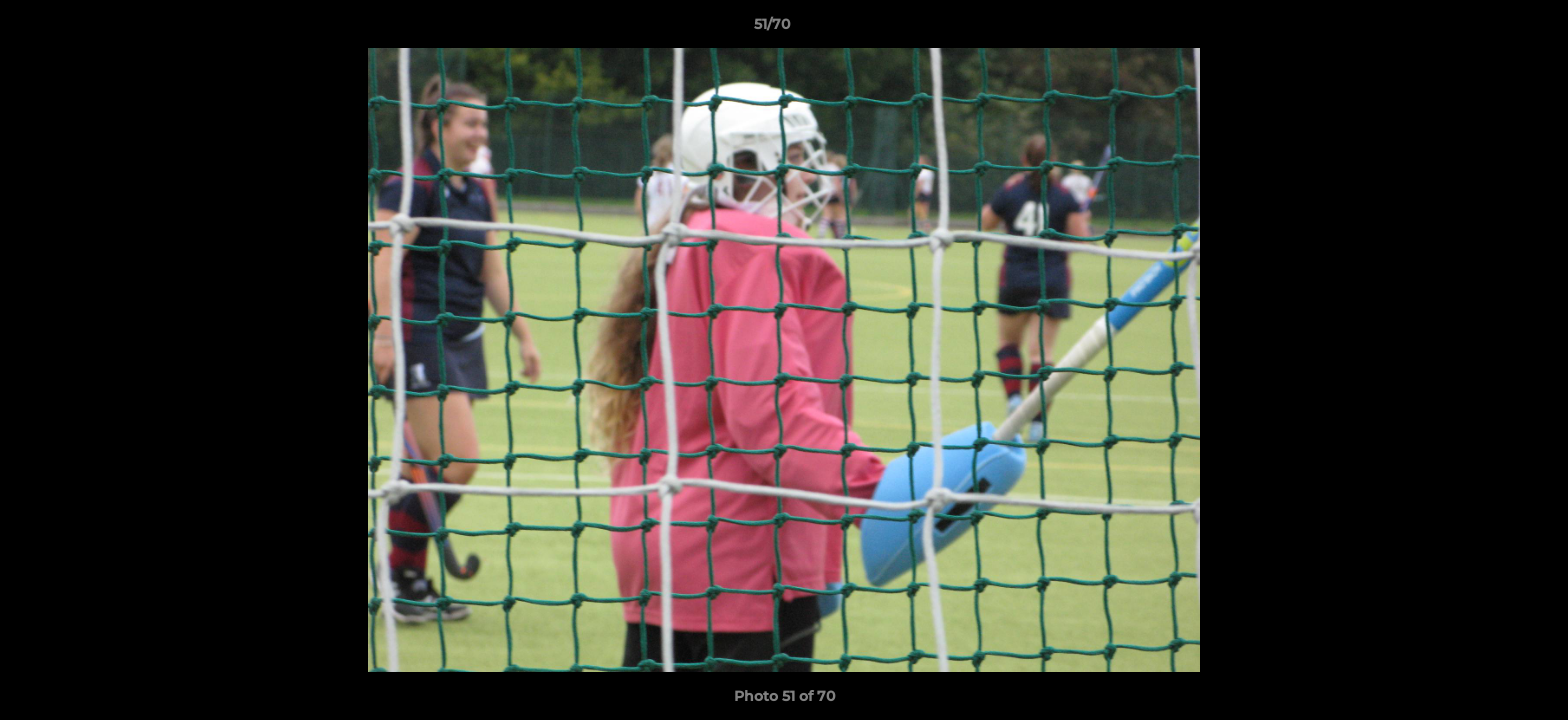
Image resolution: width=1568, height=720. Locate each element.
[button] (1484, 29)
